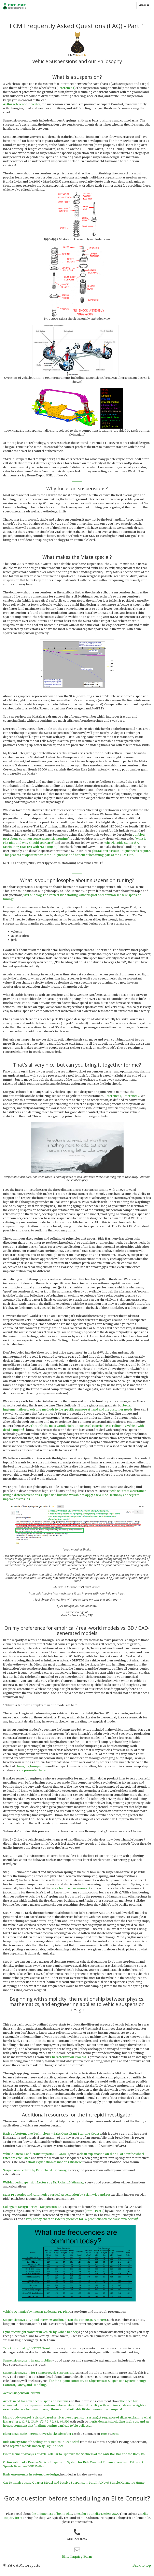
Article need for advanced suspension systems (36, 2401)
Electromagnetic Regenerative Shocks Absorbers (38, 2434)
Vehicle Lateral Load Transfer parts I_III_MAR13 (36, 2154)
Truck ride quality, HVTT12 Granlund (29, 2348)
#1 (23, 2421)
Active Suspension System (21, 2393)
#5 (41, 2421)
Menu (144, 6)
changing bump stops (31, 1766)
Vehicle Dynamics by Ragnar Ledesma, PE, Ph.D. (36, 2311)
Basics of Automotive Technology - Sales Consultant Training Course (52, 2133)
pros (104, 2434)
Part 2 (99, 2211)
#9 (61, 2421)
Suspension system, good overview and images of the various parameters (55, 2320)
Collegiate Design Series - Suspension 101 (32, 2207)
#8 (56, 2421)
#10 (66, 2421)
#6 (46, 2421)
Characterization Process (68, 2057)
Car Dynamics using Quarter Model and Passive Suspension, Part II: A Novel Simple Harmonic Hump (73, 2482)
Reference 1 (65, 88)
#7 (51, 2421)
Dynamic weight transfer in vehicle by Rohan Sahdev (40, 2332)
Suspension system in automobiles (27, 2360)
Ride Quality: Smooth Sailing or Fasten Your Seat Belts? (41, 2442)
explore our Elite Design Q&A (97, 2514)
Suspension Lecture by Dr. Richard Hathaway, (35, 2170)
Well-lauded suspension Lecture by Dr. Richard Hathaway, (43, 2182)
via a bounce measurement (71, 1888)
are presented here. (32, 1770)
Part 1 (90, 2211)
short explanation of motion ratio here (55, 2162)
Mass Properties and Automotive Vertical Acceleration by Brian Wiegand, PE (56, 2194)
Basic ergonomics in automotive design (31, 2474)
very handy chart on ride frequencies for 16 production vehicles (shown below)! (82, 2219)
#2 (27, 2421)
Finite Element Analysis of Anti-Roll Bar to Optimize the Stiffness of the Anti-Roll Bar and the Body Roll (74, 2454)
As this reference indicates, (22, 104)
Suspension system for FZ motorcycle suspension (38, 2373)
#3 (32, 2421)
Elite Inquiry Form (77, 2556)
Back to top (141, 2565)
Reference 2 (131, 1096)
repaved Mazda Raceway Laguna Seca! (37, 2446)
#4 (37, 2421)
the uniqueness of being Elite (51, 2514)
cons (115, 2434)
